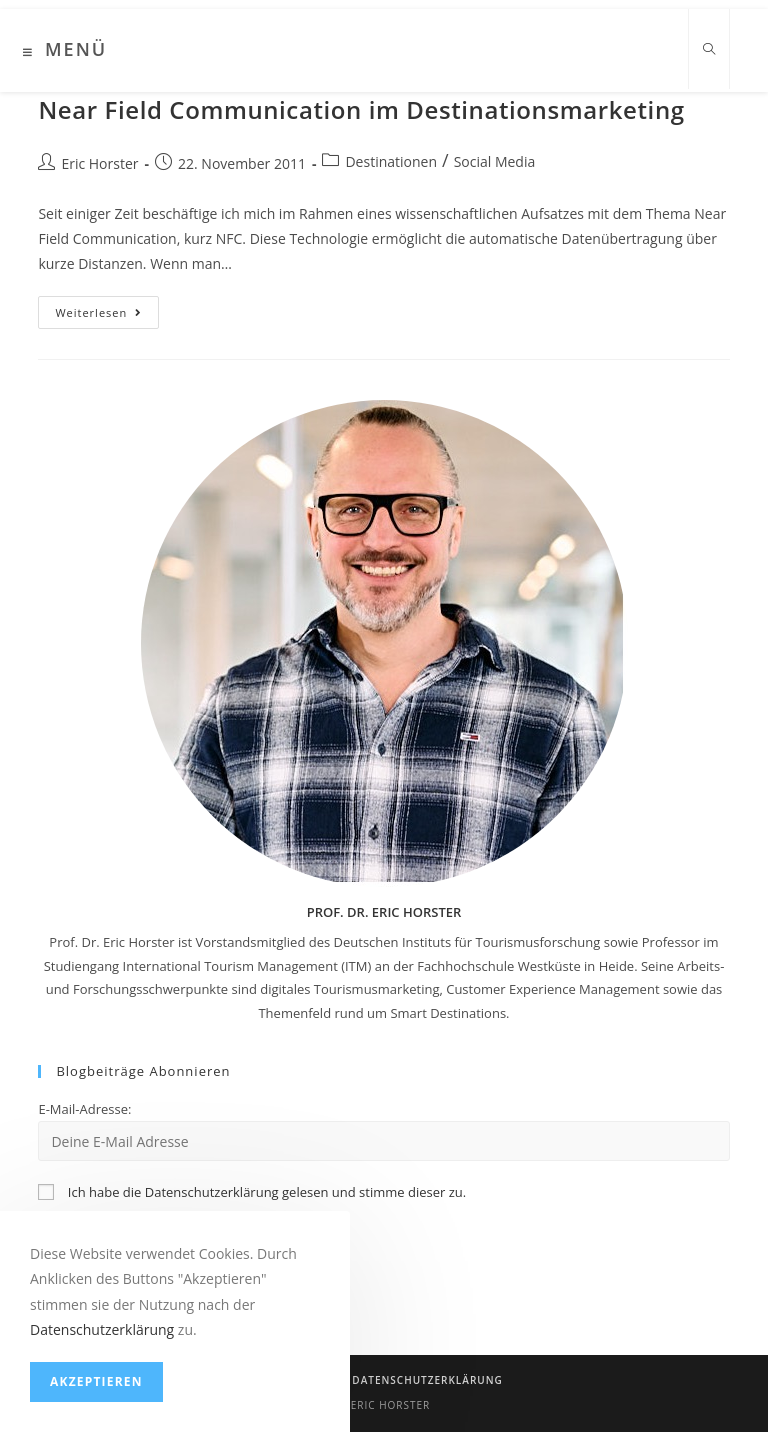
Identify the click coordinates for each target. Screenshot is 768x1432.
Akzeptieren (96, 1381)
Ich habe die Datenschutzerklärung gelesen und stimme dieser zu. (267, 1192)
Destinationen (391, 161)
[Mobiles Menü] (65, 52)
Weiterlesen (107, 316)
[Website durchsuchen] (709, 50)
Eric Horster (99, 163)
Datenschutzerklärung (427, 1380)
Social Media (495, 161)
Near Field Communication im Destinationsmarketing (361, 109)
